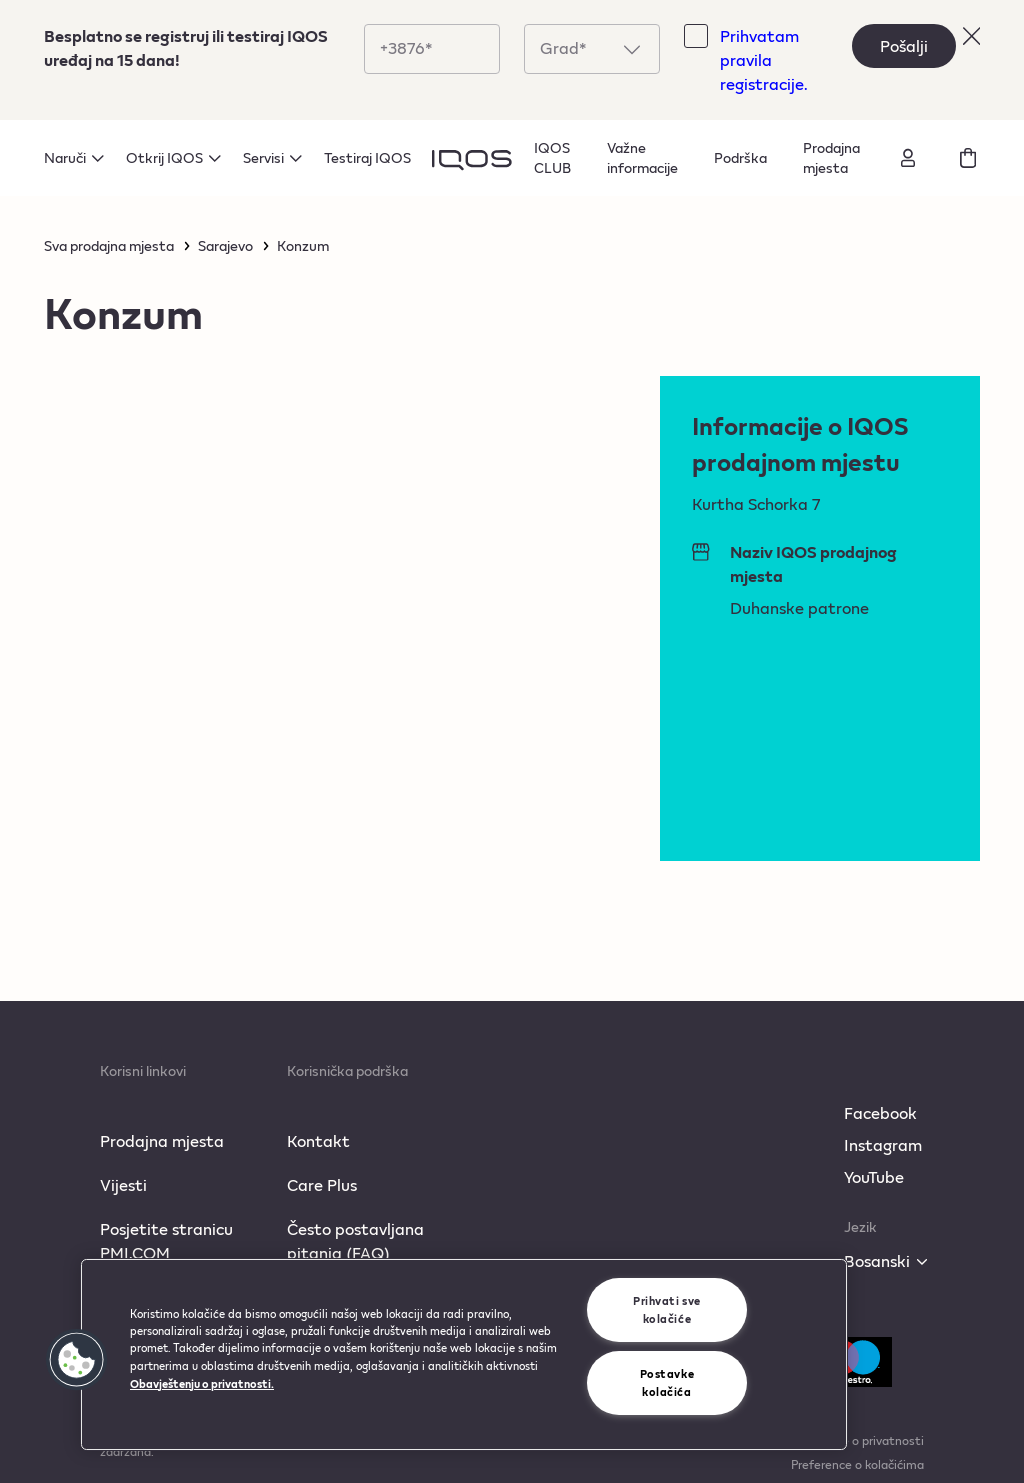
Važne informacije (642, 157)
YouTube (874, 1176)
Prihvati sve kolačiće (667, 1309)
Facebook (880, 1112)
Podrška (740, 157)
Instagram (883, 1144)
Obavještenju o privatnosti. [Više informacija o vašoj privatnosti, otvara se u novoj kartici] (202, 1383)
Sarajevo (225, 246)
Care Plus (322, 1184)
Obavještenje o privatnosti (848, 1440)
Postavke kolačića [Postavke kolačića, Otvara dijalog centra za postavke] (667, 1382)
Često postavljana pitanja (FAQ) (355, 1240)
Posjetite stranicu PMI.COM (166, 1240)
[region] (464, 1354)
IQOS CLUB (552, 157)
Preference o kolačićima (857, 1464)
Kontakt (318, 1140)
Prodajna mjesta (831, 157)
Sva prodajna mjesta (109, 246)
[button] (77, 1360)
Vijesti (123, 1184)
